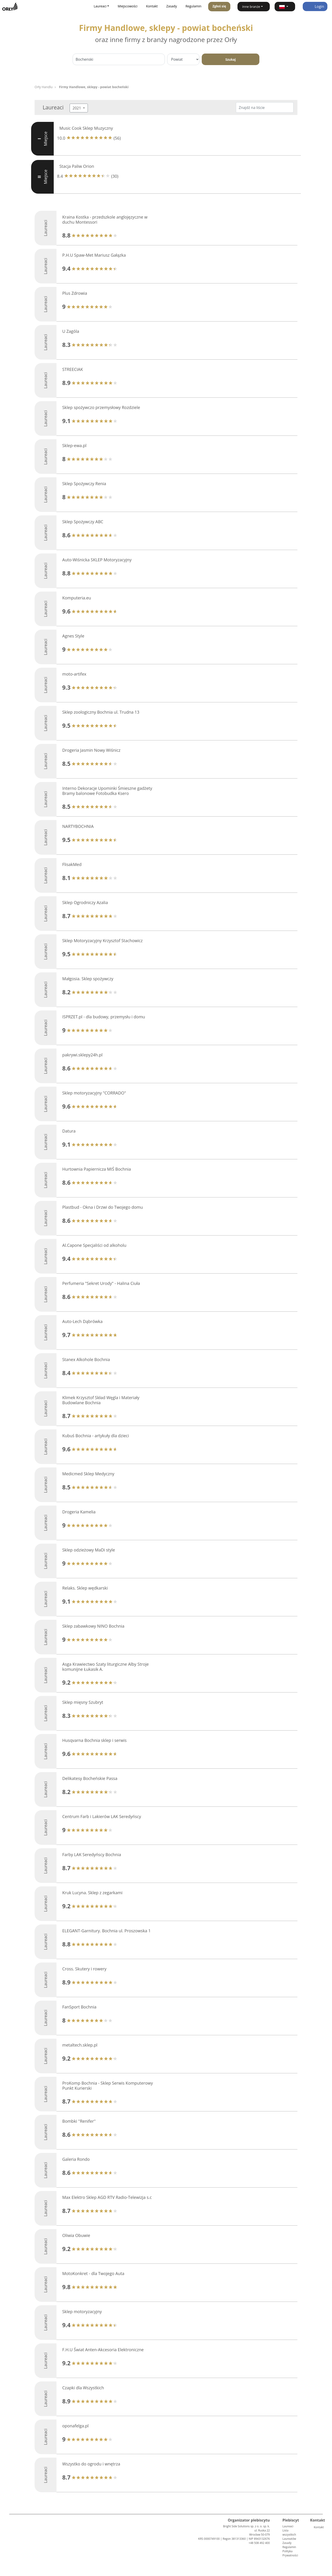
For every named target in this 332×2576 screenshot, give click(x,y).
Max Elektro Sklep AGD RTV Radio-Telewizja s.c (107, 2197)
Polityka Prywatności (290, 2553)
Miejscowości (128, 6)
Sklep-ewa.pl (74, 445)
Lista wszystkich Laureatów (289, 2534)
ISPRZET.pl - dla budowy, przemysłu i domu (103, 1016)
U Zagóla (70, 331)
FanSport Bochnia (79, 2007)
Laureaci (287, 2526)
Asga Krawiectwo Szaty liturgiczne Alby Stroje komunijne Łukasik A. (105, 1666)
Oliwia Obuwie (76, 2235)
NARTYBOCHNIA (78, 826)
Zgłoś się (219, 6)
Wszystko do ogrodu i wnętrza (91, 2464)
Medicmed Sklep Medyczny (88, 1473)
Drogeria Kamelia (79, 1512)
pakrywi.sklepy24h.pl (82, 1055)
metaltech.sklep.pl (80, 2045)
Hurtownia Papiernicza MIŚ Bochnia (96, 1169)
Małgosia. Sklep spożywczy (87, 978)
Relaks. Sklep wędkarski (85, 1588)
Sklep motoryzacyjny (82, 2311)
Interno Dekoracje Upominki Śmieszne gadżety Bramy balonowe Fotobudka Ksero (107, 790)
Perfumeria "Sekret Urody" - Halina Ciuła (101, 1283)
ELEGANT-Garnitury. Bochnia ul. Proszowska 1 (106, 1930)
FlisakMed (72, 864)
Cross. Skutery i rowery (84, 1969)
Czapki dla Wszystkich (83, 2387)
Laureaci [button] (100, 6)
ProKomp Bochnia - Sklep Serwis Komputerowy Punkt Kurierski (107, 2085)
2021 (77, 108)
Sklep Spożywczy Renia (84, 483)
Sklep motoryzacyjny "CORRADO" (94, 1093)
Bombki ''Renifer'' (79, 2121)
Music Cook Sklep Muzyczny (86, 128)
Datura (69, 1131)
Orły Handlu (44, 87)
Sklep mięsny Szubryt (82, 1702)
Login (315, 6)
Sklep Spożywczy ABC (82, 521)
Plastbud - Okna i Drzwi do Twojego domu (102, 1207)
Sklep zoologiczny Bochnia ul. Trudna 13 (100, 712)
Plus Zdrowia (74, 293)
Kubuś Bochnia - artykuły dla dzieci (95, 1435)
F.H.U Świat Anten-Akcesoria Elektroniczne (103, 2349)
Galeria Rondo (76, 2159)
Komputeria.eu (76, 598)
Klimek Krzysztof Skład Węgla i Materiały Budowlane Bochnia (100, 1400)
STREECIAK (72, 369)
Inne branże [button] (251, 6)
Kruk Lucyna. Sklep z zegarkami (92, 1892)
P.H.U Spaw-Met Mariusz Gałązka (94, 255)
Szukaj (230, 59)
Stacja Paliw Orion (76, 166)
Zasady (171, 6)
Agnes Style (73, 636)
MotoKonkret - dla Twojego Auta (93, 2273)
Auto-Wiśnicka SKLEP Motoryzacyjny (97, 559)
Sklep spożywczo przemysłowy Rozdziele (101, 407)
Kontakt (152, 6)
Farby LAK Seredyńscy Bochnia (91, 1854)
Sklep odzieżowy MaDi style (88, 1550)
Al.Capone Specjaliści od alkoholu (94, 1245)
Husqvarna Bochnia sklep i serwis (94, 1740)
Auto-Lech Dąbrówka (82, 1321)
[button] (285, 6)
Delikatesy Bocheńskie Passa (89, 1778)
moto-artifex (74, 674)
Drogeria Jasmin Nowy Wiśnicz (91, 750)
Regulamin (193, 6)
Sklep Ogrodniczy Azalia (85, 902)
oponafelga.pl (75, 2426)
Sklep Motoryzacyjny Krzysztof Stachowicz (102, 940)
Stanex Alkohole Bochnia (86, 1359)
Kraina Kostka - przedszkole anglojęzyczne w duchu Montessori (105, 219)
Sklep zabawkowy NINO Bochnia (93, 1626)
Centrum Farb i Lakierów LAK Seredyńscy (101, 1816)
